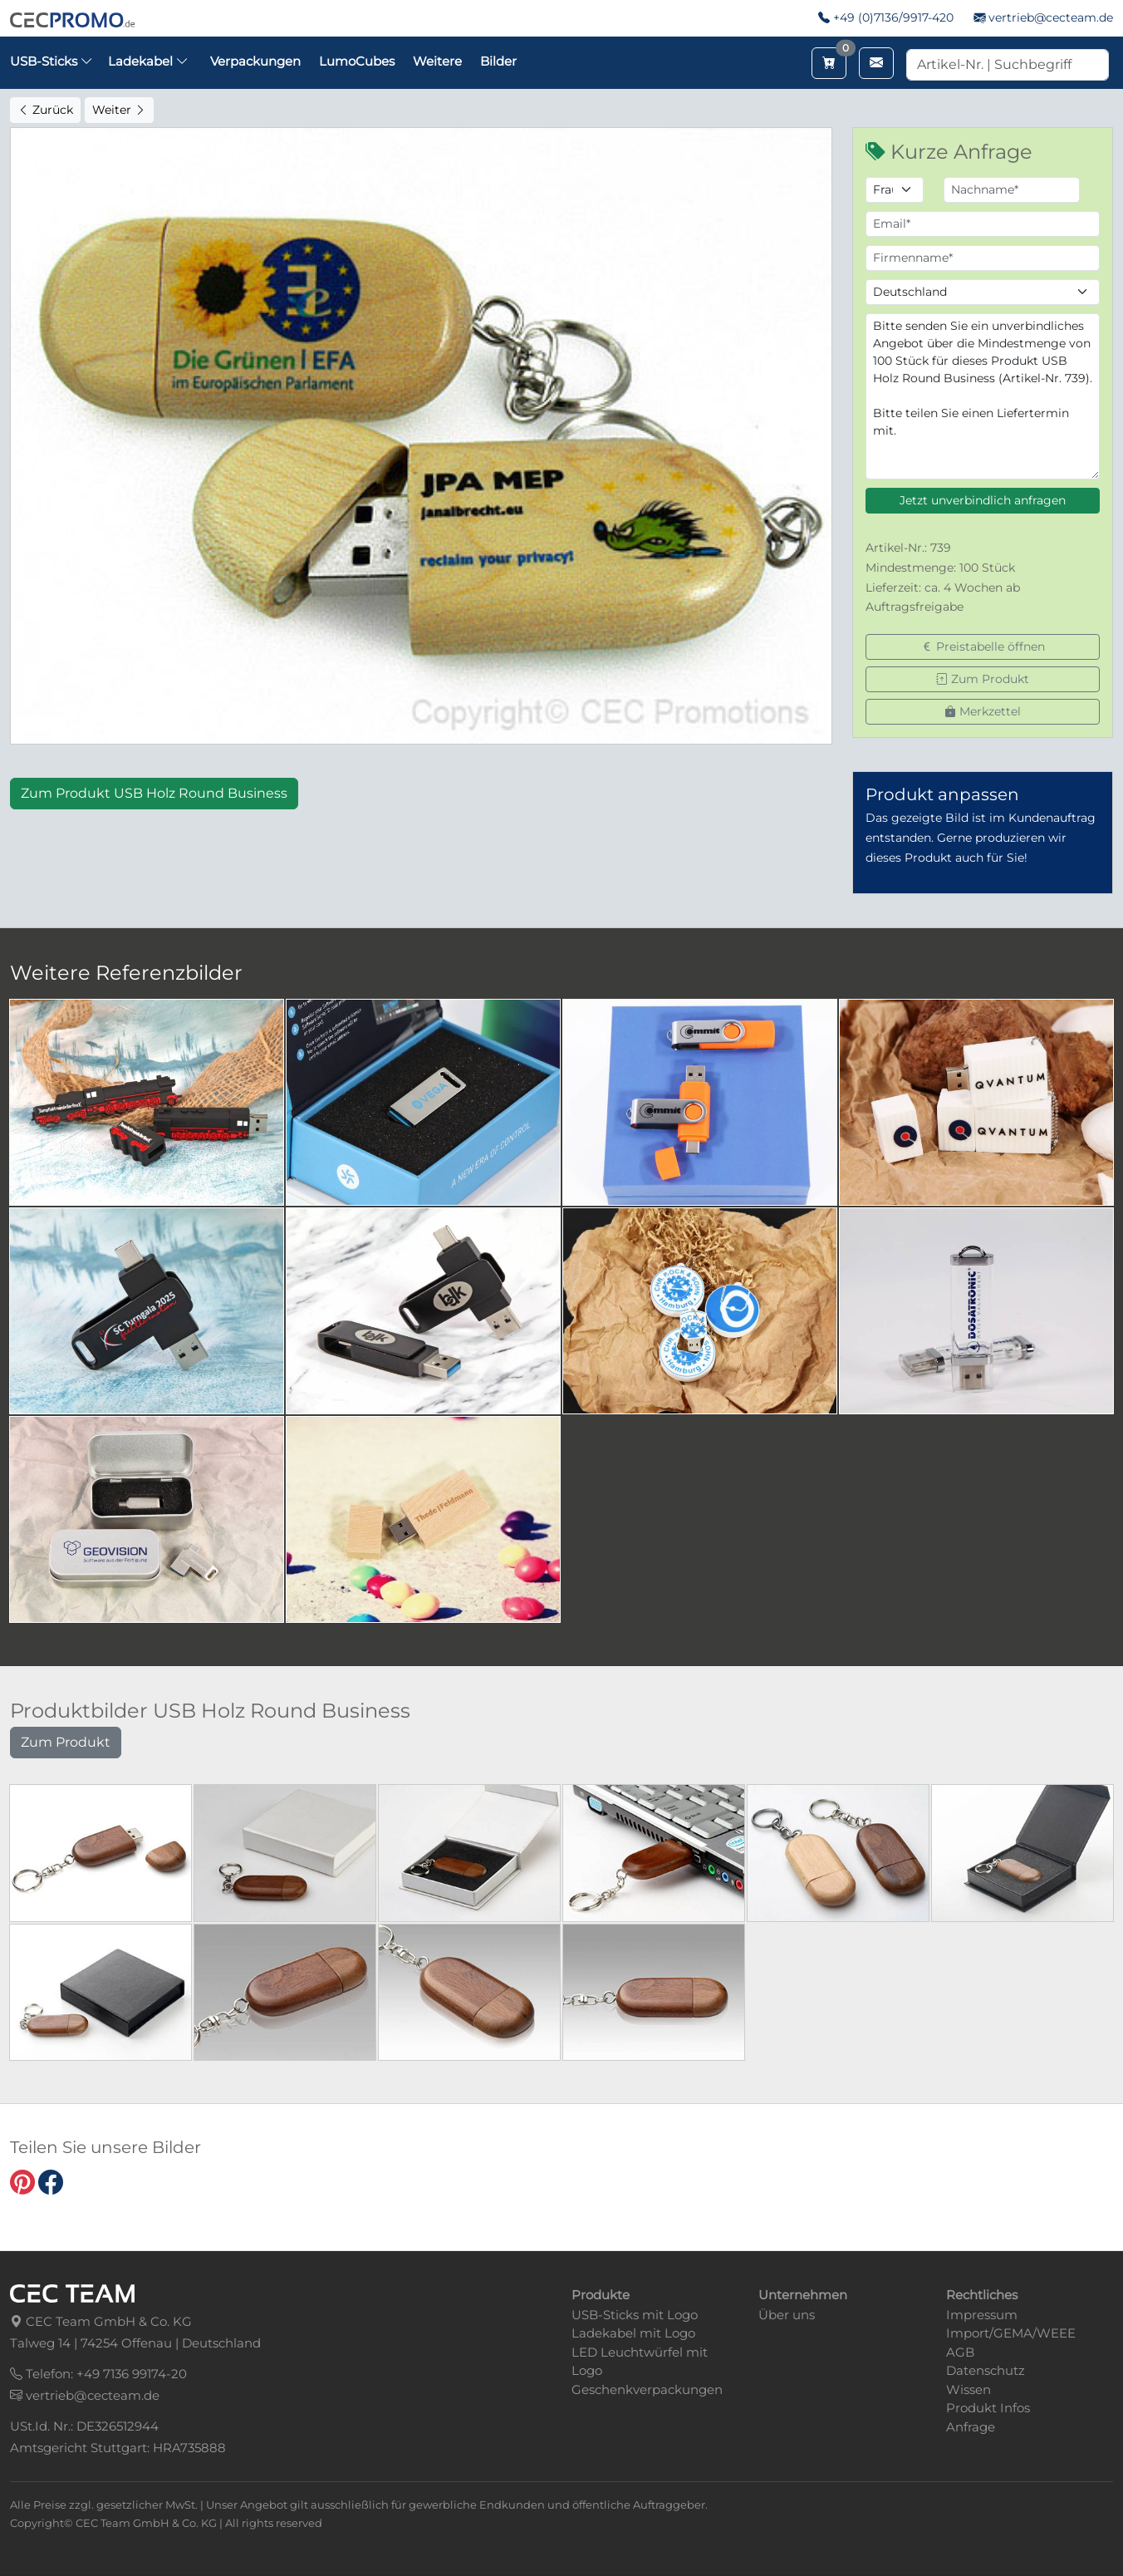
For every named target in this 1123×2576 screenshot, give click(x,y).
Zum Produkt (982, 678)
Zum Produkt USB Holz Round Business (154, 793)
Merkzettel (982, 711)
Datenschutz (985, 2370)
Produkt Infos (988, 2408)
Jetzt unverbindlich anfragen (983, 500)
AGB (960, 2352)
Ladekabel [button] (148, 61)
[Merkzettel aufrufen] (829, 63)
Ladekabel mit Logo (633, 2333)
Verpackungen (255, 61)
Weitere (437, 61)
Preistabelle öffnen (983, 646)
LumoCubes (357, 61)
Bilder (498, 61)
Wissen (968, 2389)
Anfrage (970, 2427)
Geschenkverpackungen (647, 2389)
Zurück (45, 109)
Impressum (982, 2315)
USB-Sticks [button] (51, 61)
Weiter (119, 109)
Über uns (786, 2315)
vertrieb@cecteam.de (1050, 17)
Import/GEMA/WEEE (1011, 2333)
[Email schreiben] (876, 63)
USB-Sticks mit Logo (634, 2315)
